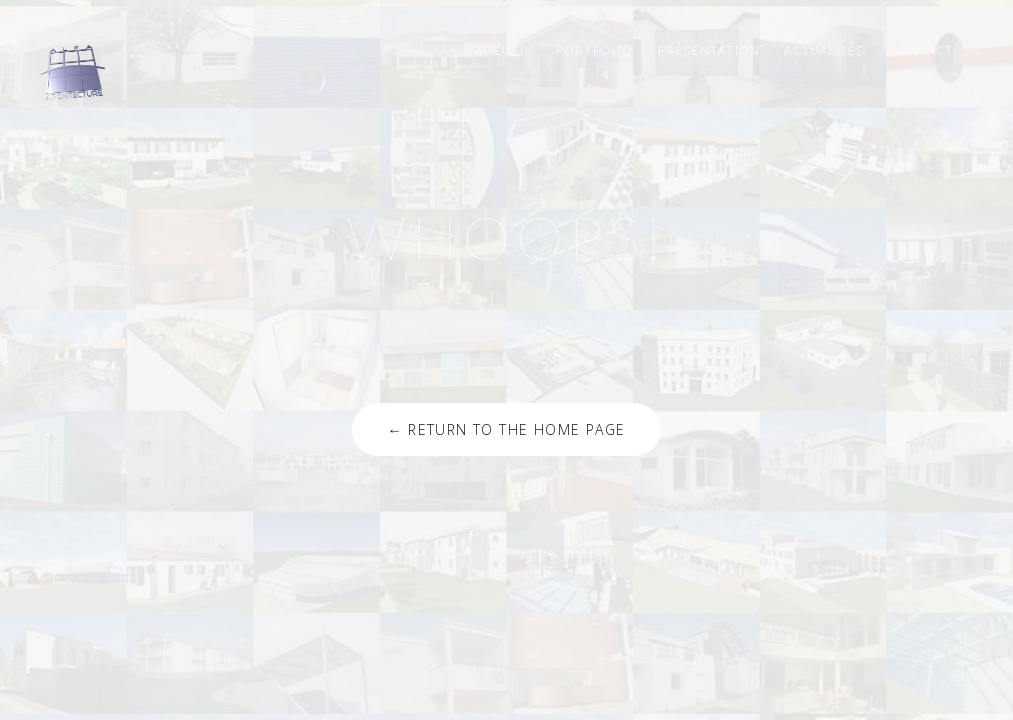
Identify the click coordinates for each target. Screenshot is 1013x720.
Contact (921, 50)
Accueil (503, 50)
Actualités (824, 50)
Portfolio (595, 50)
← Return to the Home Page (506, 429)
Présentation (709, 50)
